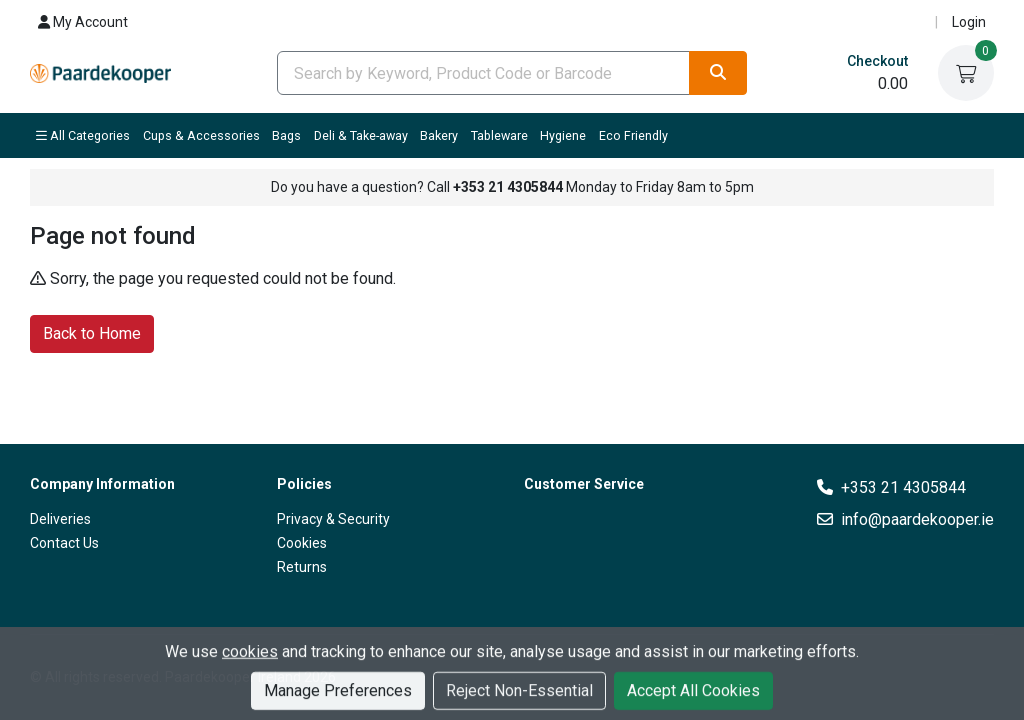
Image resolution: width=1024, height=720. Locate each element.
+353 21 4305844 (903, 487)
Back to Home (92, 332)
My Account (83, 22)
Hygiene (563, 135)
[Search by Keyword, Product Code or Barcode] (483, 73)
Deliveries (60, 519)
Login (969, 22)
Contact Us (64, 543)
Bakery (439, 135)
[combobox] (483, 73)
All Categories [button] (83, 135)
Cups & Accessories (201, 135)
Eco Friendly (633, 135)
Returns (302, 567)
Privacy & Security (333, 519)
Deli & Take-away (361, 135)
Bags (286, 135)
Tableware (499, 135)
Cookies (302, 543)
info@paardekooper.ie (917, 519)
